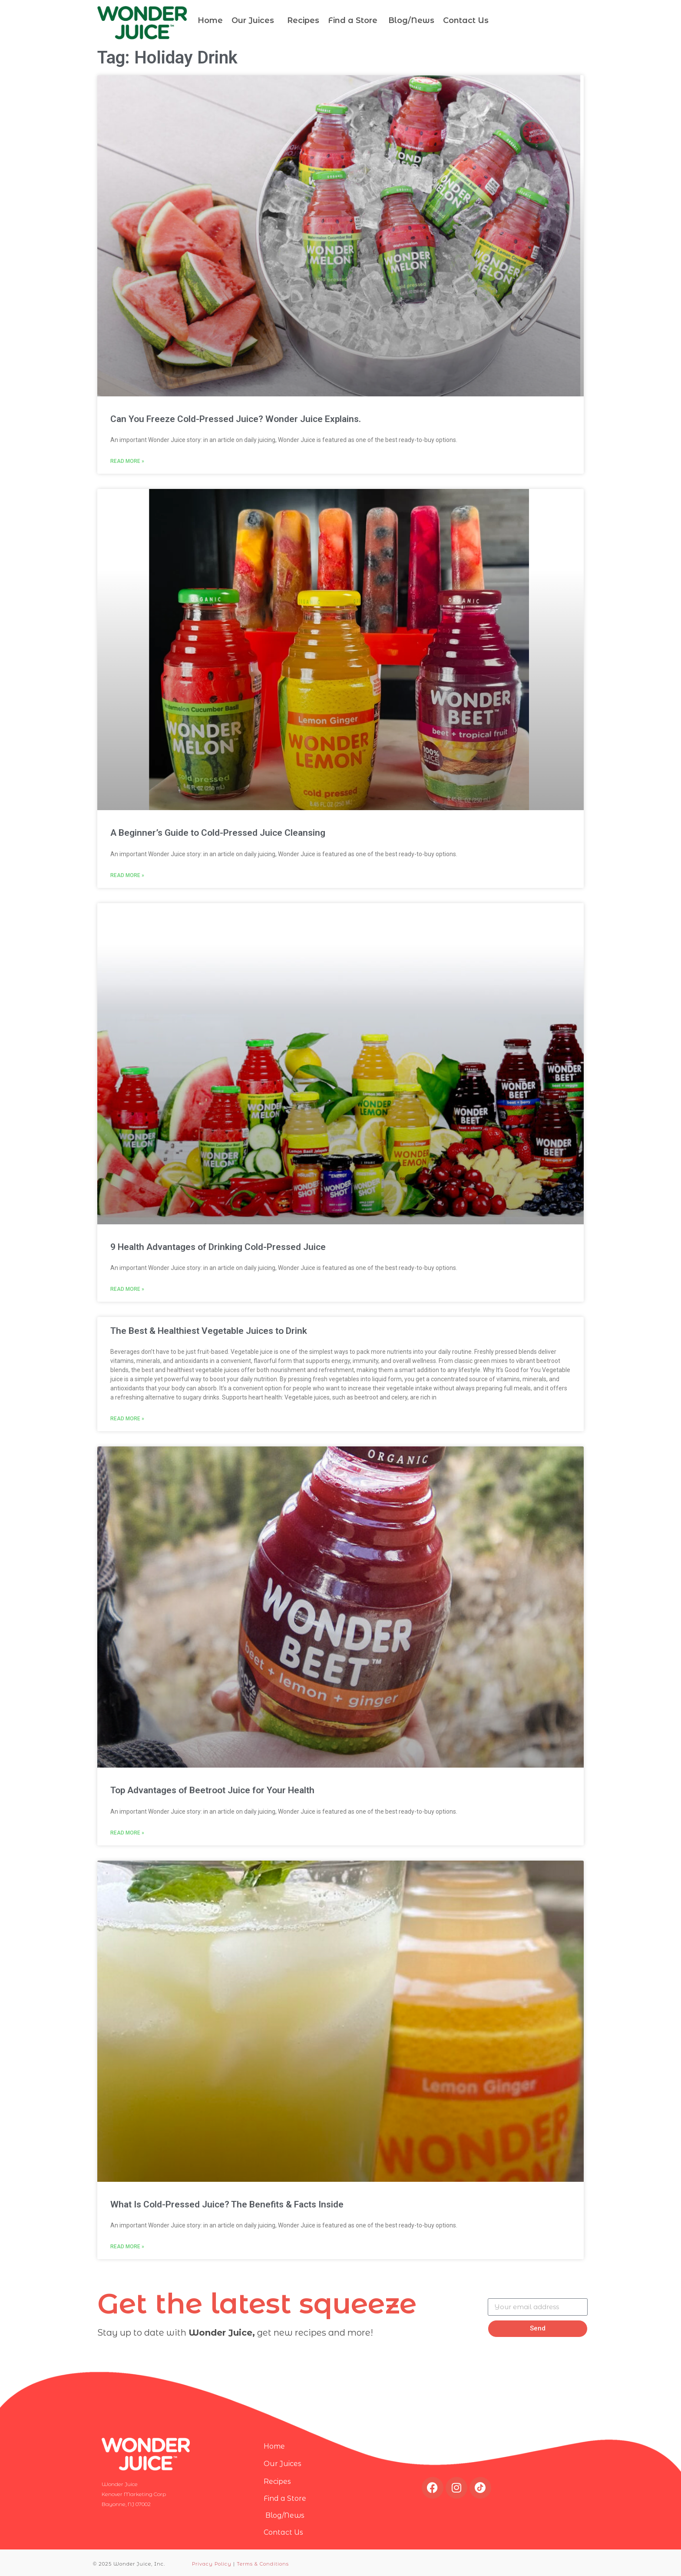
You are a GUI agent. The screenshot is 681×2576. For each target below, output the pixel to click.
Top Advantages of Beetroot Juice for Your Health (212, 1790)
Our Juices (252, 20)
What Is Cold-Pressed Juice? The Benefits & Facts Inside (227, 2204)
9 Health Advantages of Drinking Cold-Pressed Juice (218, 1247)
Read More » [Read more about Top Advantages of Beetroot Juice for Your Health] (127, 1833)
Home (210, 20)
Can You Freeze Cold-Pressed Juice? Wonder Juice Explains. (235, 419)
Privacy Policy (211, 2564)
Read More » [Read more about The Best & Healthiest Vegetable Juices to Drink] (127, 1419)
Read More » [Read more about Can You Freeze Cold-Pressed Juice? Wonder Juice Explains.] (127, 461)
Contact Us (466, 20)
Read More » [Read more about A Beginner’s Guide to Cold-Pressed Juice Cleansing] (127, 875)
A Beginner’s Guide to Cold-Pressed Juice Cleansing (217, 833)
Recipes (303, 20)
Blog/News (410, 20)
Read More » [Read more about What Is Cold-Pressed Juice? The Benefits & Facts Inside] (127, 2247)
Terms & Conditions (263, 2564)
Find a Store (352, 20)
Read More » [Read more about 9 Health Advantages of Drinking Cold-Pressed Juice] (127, 1289)
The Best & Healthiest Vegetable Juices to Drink (208, 1331)
